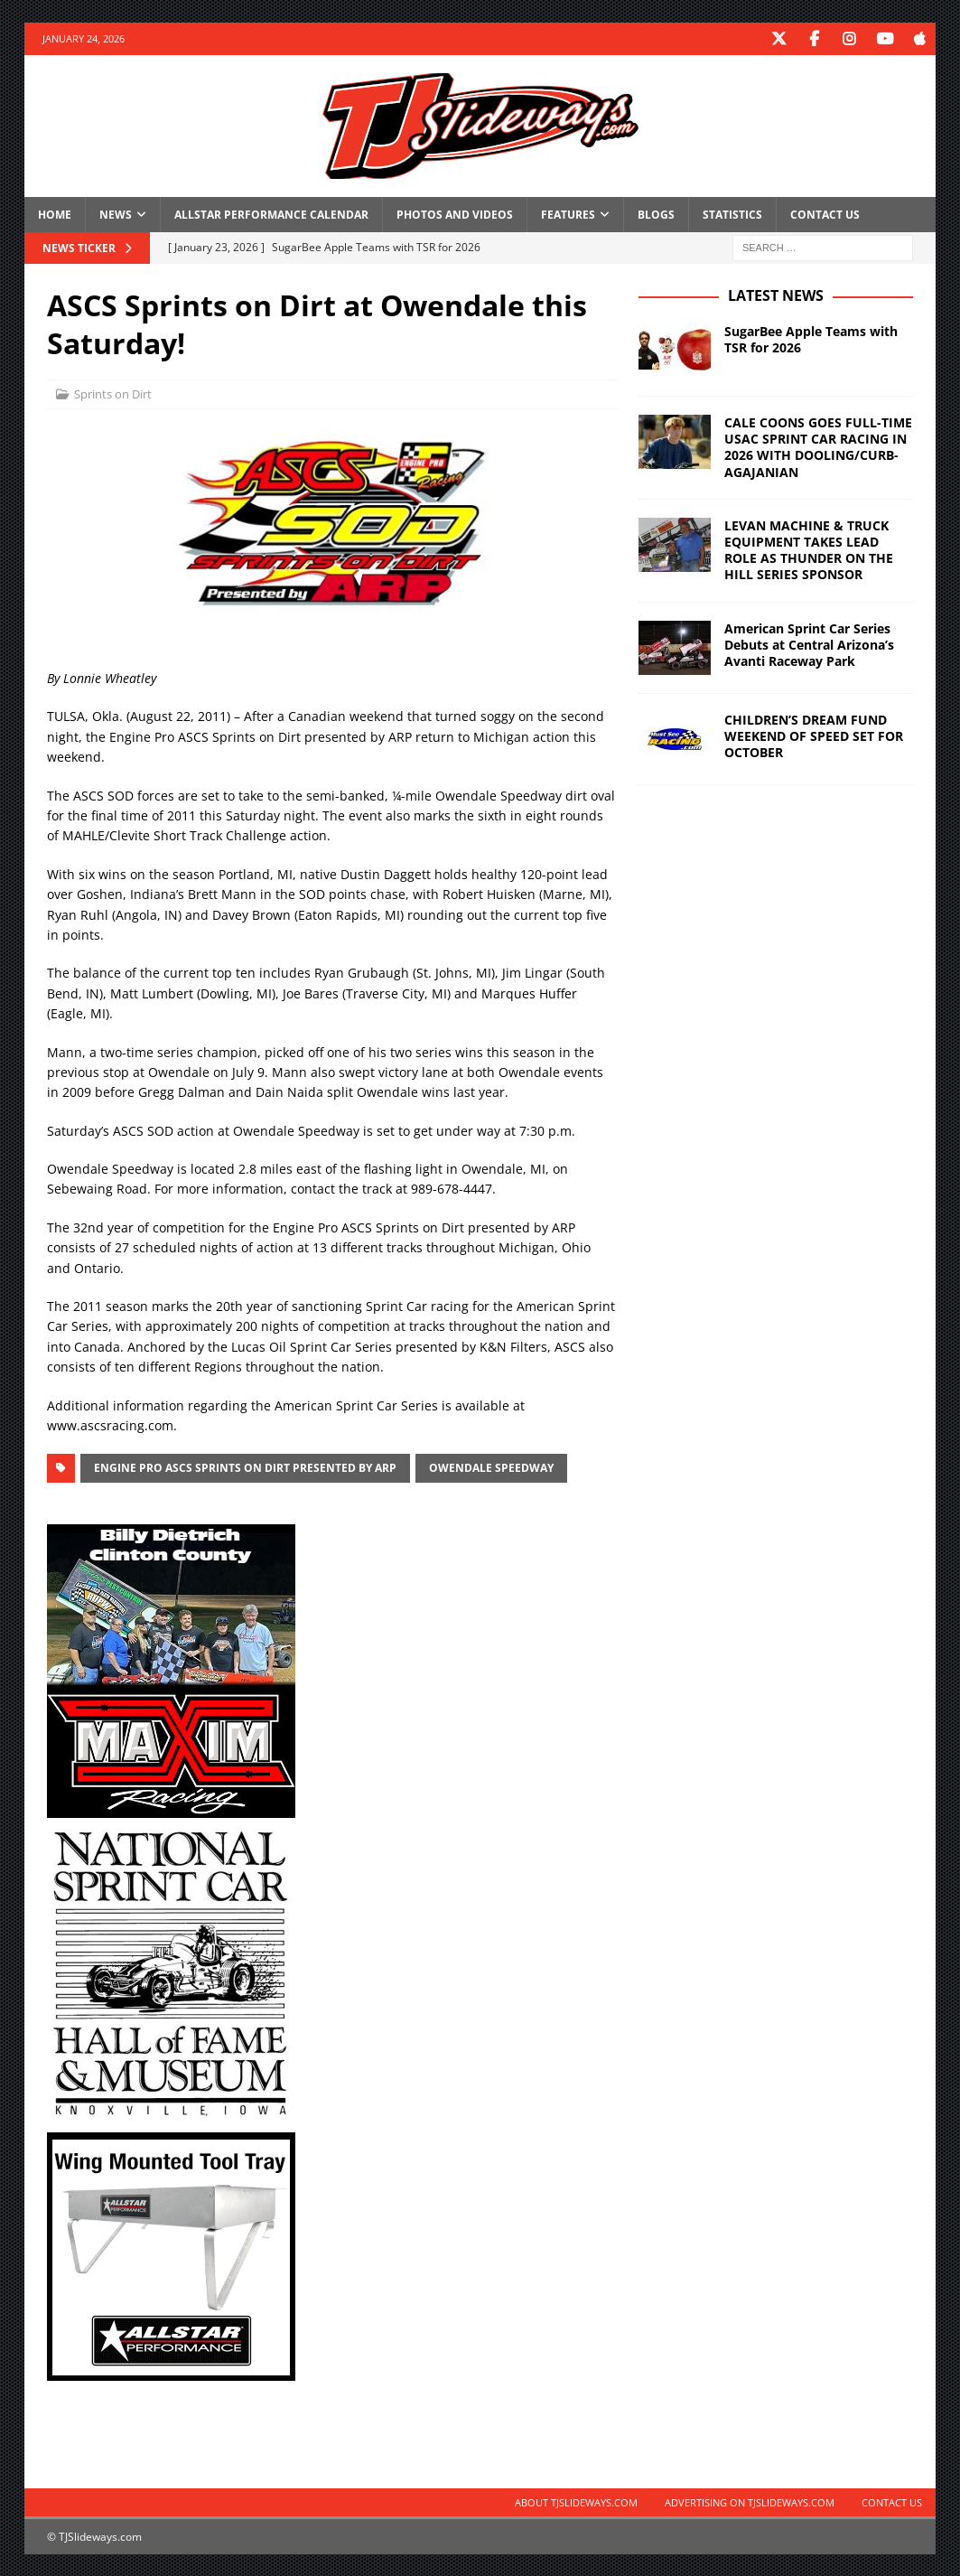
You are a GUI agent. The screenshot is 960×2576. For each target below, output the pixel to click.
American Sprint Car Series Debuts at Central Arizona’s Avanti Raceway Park (809, 643)
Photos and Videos (454, 213)
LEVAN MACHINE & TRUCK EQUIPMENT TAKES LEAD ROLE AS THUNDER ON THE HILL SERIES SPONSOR (808, 549)
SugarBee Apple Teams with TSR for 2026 (811, 338)
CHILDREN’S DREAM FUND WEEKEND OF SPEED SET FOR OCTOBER (813, 734)
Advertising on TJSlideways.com (749, 2501)
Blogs (656, 213)
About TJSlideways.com (576, 2501)
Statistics (732, 213)
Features (568, 213)
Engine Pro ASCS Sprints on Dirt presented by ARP (245, 1467)
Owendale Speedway (491, 1467)
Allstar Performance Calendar (271, 213)
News (115, 213)
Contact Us (825, 213)
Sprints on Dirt (113, 393)
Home (54, 213)
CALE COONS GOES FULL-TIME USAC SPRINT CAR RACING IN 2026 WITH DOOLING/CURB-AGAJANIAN (818, 446)
